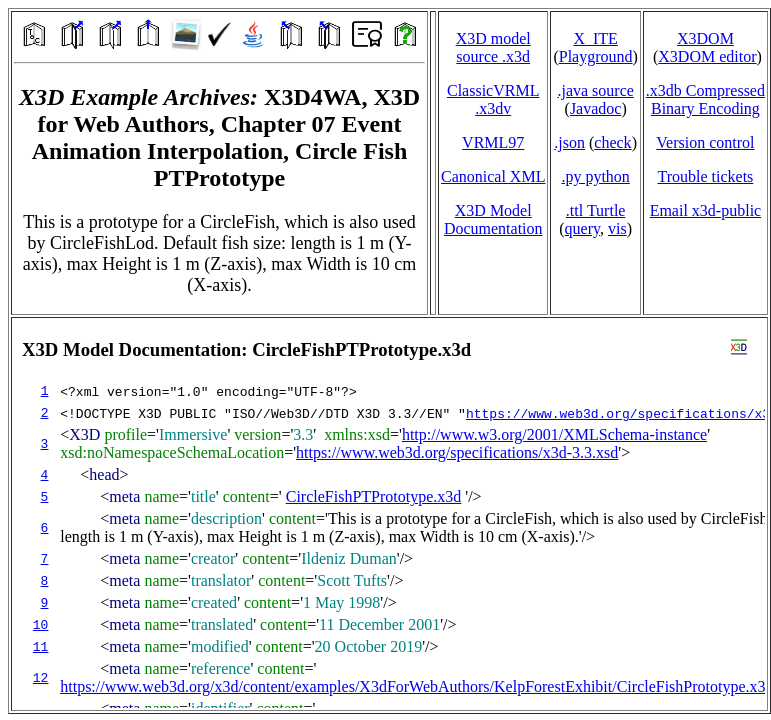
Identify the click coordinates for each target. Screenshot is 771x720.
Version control (705, 142)
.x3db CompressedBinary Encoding (705, 99)
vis (617, 228)
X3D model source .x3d (493, 47)
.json (569, 142)
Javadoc (596, 108)
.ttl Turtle (596, 210)
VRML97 (493, 142)
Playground (596, 56)
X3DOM (705, 38)
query (582, 228)
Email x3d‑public (706, 210)
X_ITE (595, 38)
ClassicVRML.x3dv (493, 99)
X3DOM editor (707, 56)
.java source (595, 90)
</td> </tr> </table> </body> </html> (389, 514)
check (612, 142)
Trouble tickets (705, 176)
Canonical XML (493, 176)
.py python (595, 176)
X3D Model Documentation (493, 219)
